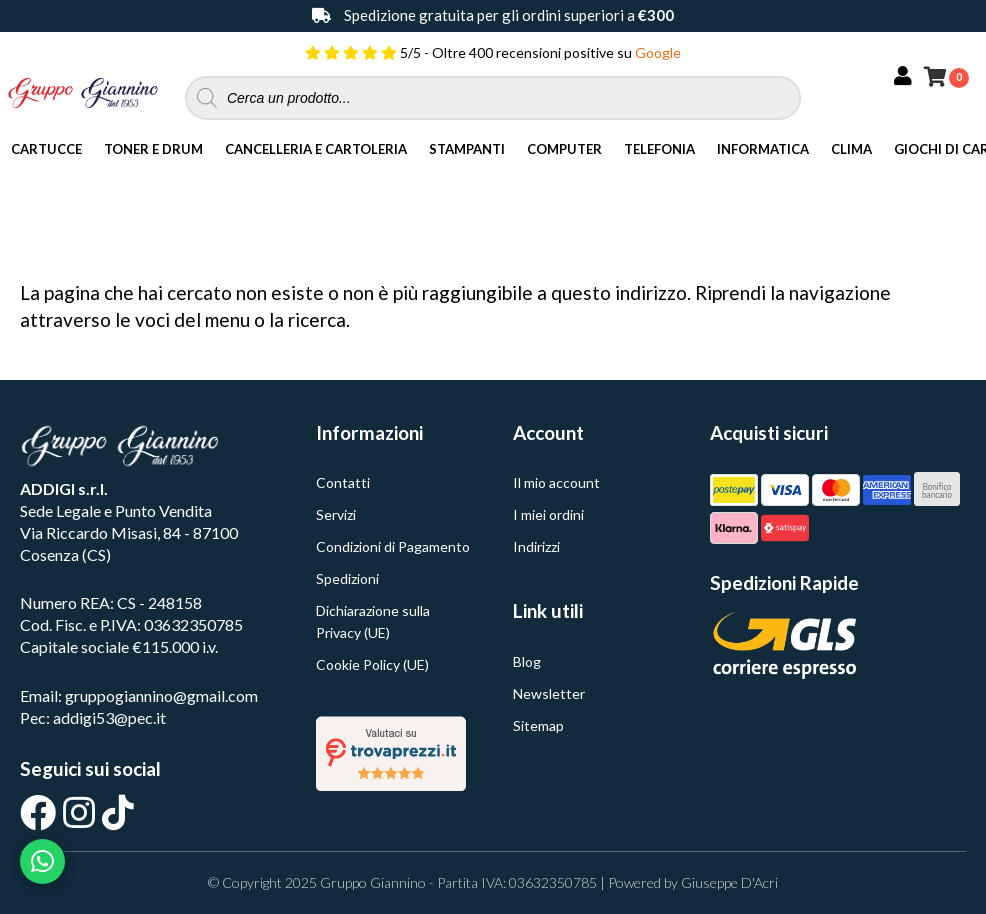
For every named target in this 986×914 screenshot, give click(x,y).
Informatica (763, 149)
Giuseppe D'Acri (729, 882)
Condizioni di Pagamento (393, 546)
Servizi (336, 514)
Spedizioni (347, 578)
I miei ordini (548, 514)
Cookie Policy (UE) (372, 664)
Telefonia (659, 149)
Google (658, 52)
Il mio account (556, 482)
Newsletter (549, 693)
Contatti (343, 482)
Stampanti (467, 149)
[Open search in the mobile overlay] (493, 98)
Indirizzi (536, 546)
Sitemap (538, 725)
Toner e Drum (153, 149)
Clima (851, 149)
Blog (527, 661)
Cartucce (46, 149)
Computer (564, 149)
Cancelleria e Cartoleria (316, 149)
